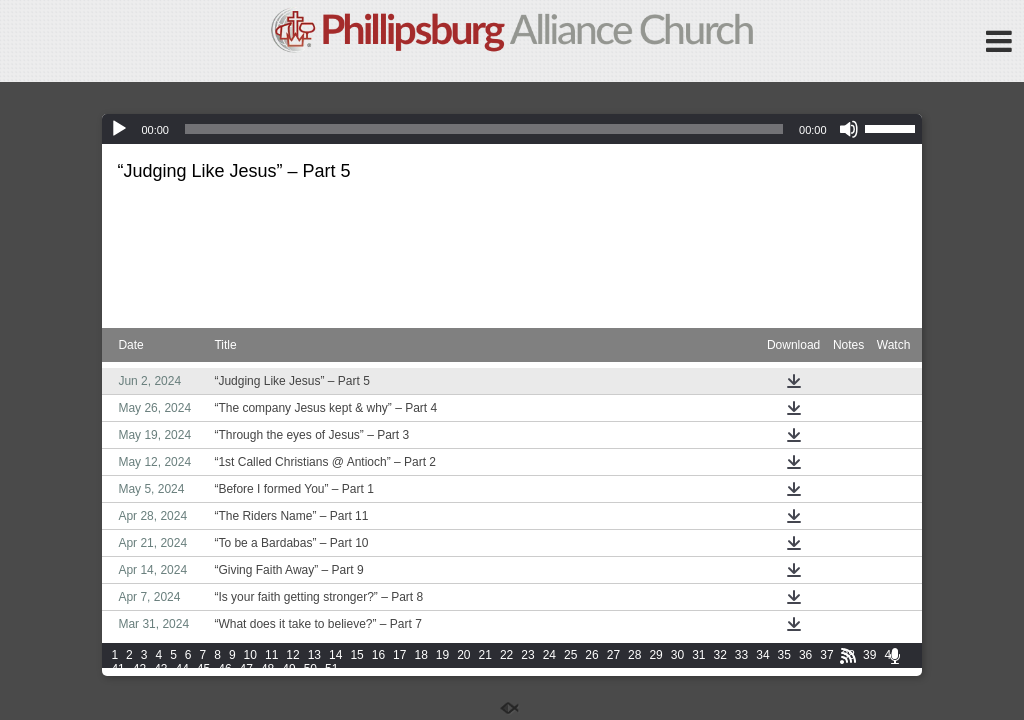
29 (655, 655)
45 (203, 669)
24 (549, 655)
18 (420, 655)
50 (310, 669)
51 (331, 669)
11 (271, 655)
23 (527, 655)
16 (378, 655)
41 (117, 669)
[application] (511, 129)
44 (181, 669)
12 (292, 655)
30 (677, 655)
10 (250, 655)
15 (356, 655)
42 (139, 669)
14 (335, 655)
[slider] (484, 129)
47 (246, 669)
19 (442, 655)
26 (591, 655)
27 (613, 655)
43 (160, 669)
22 (506, 655)
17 (399, 655)
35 (784, 655)
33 (741, 655)
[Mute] (849, 129)
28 (634, 655)
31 (698, 655)
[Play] (119, 129)
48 (267, 669)
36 (805, 655)
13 (314, 655)
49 (288, 669)
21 (485, 655)
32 (720, 655)
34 (762, 655)
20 (463, 655)
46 (224, 669)
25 (570, 655)
